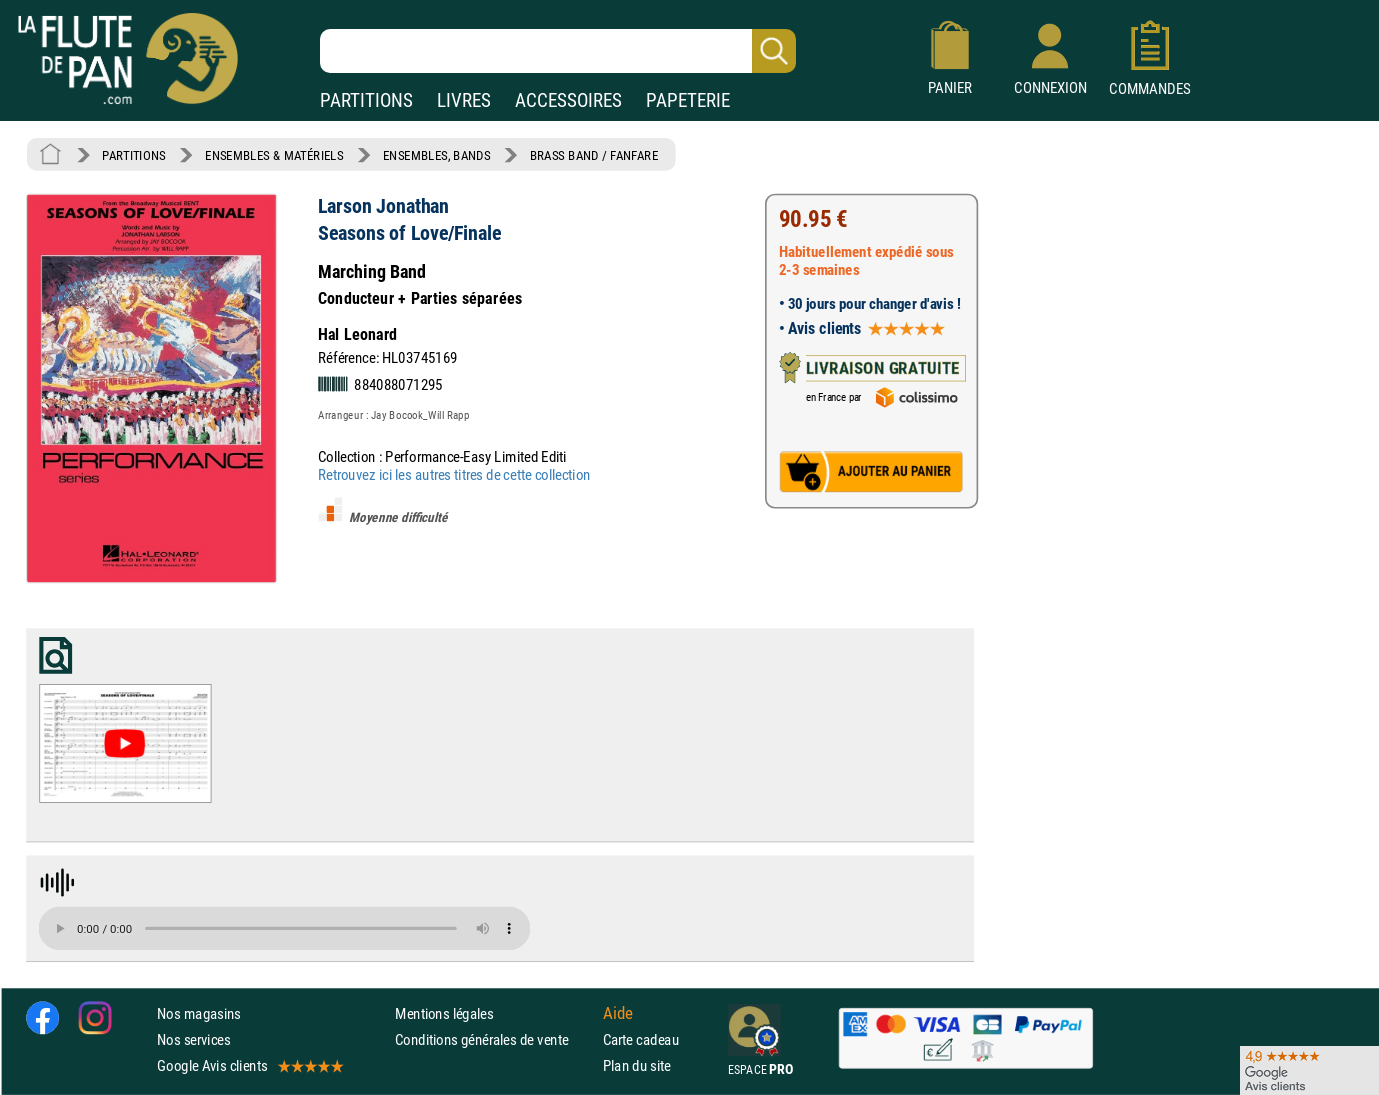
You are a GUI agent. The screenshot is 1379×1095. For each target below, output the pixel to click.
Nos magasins (199, 1013)
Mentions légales (444, 1013)
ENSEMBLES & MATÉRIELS (274, 155)
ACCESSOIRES (568, 100)
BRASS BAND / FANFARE (594, 155)
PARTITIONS (366, 100)
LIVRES (464, 100)
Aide (618, 1013)
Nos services (193, 1039)
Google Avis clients (249, 1065)
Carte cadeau (641, 1039)
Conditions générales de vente (494, 1039)
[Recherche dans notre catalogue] (558, 51)
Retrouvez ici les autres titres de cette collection (454, 474)
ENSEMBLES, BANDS (436, 155)
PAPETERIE (688, 100)
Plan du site (637, 1065)
